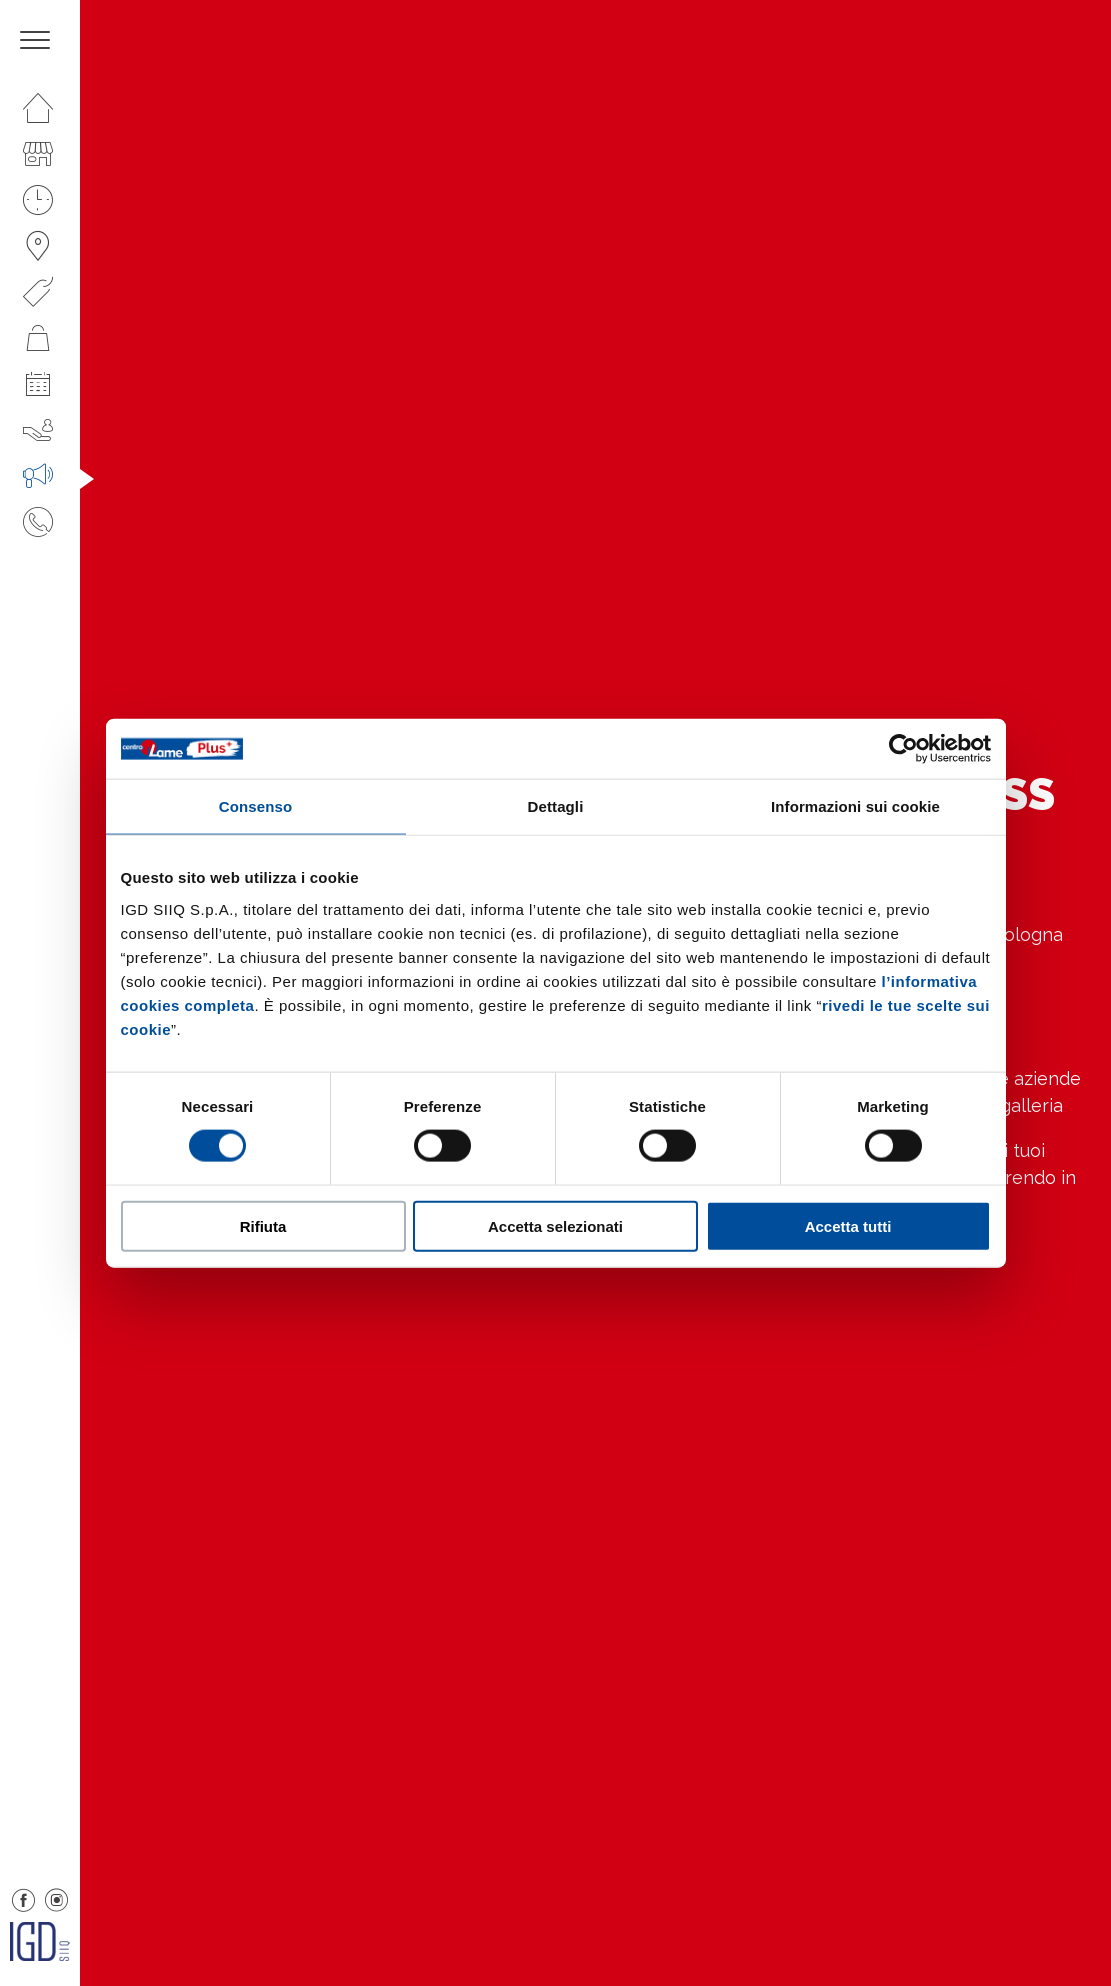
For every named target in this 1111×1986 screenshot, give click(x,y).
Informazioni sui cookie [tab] (855, 806)
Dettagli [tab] (556, 806)
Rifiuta (263, 1225)
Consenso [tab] (255, 806)
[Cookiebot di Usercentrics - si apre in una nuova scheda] (903, 749)
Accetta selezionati (555, 1225)
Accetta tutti (848, 1225)
